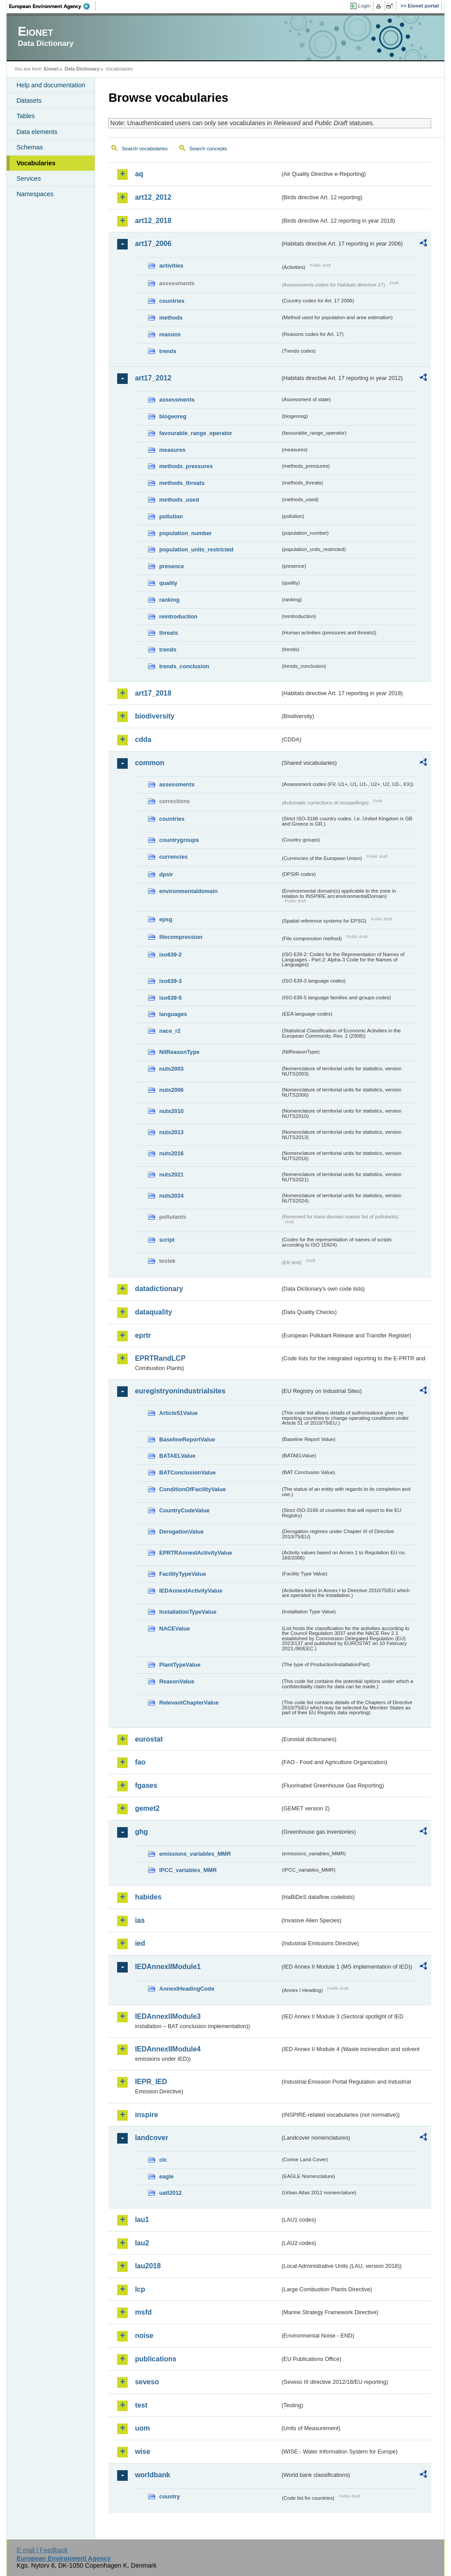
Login (364, 5)
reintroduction (178, 616)
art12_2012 (153, 197)
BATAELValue (177, 1455)
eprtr (143, 1335)
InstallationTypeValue (187, 1611)
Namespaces (34, 193)
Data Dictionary (82, 68)
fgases (146, 1785)
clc (163, 2159)
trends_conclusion (184, 666)
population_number (185, 533)
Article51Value (178, 1413)
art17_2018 (153, 693)
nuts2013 (171, 1132)
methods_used (179, 499)
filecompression (180, 937)
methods (170, 317)
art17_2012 (153, 378)
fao (140, 1762)
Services (28, 178)
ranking (169, 599)
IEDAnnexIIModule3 (167, 2016)
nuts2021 (171, 1174)
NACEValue (174, 1628)
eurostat (149, 1739)
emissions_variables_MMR (195, 1853)
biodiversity (154, 716)
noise (144, 2335)
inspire (146, 2114)
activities (171, 265)
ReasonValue (176, 1681)
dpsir (166, 874)
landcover (151, 2137)
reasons (170, 334)
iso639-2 (170, 954)
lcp (140, 2289)
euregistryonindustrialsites (180, 1391)
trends (167, 351)
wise (142, 2451)
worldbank (152, 2475)
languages (173, 1014)
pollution (171, 516)
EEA (52, 6)
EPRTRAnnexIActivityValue (195, 1552)
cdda (143, 739)
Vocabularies (35, 163)
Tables (25, 115)
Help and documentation (50, 85)
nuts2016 (171, 1153)
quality (168, 583)
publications (155, 2359)
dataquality (153, 1312)
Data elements (36, 131)
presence (171, 566)
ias (139, 1920)
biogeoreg (172, 416)
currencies (173, 856)
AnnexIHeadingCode (186, 1988)
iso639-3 (170, 981)
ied (140, 1943)
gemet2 (147, 1808)
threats (168, 632)
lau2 (142, 2243)
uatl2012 (170, 2192)
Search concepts (208, 148)
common (149, 763)
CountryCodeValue (184, 1510)
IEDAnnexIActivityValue (190, 1590)
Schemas (29, 147)
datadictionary (159, 1288)
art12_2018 (153, 220)
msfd (143, 2312)
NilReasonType (179, 1052)
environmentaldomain (188, 891)
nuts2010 (171, 1111)
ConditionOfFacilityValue (192, 1489)
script (166, 1239)
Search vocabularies (144, 148)
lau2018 (148, 2266)
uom (142, 2428)
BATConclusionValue (187, 1472)
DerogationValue (181, 1531)
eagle (166, 2176)
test (141, 2405)
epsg (165, 919)
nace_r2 (169, 1030)
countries (172, 301)
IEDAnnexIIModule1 (167, 1966)
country (169, 2496)
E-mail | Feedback (42, 2550)
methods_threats (181, 483)
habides (148, 1897)
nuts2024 (171, 1195)
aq (139, 174)
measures (172, 450)
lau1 (142, 2219)
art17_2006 (153, 243)
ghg (141, 1831)
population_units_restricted (196, 549)
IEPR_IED (151, 2081)
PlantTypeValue (179, 1664)
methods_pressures (186, 466)
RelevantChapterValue (188, 1702)
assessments (176, 399)
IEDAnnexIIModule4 (167, 2049)
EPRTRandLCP (160, 1358)
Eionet (51, 68)
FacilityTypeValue (182, 1574)
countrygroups (179, 840)
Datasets (28, 100)
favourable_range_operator (195, 433)
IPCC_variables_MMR (188, 1870)
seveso (147, 2382)
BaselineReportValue (187, 1439)
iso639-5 (170, 997)
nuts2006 (171, 1090)
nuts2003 (171, 1068)
